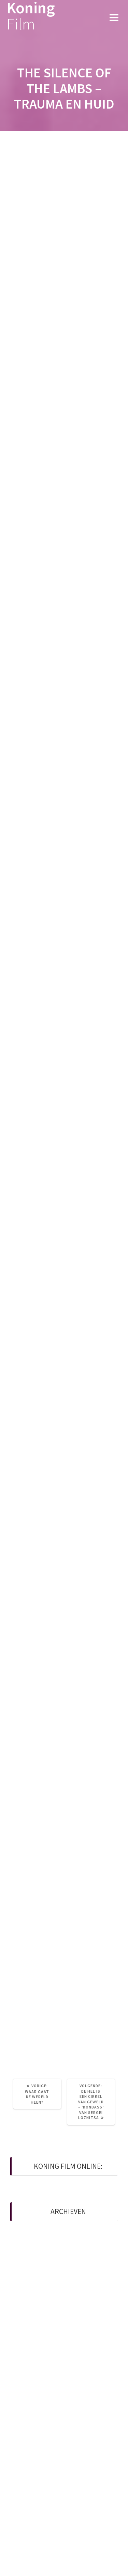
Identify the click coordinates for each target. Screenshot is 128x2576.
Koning (30, 16)
